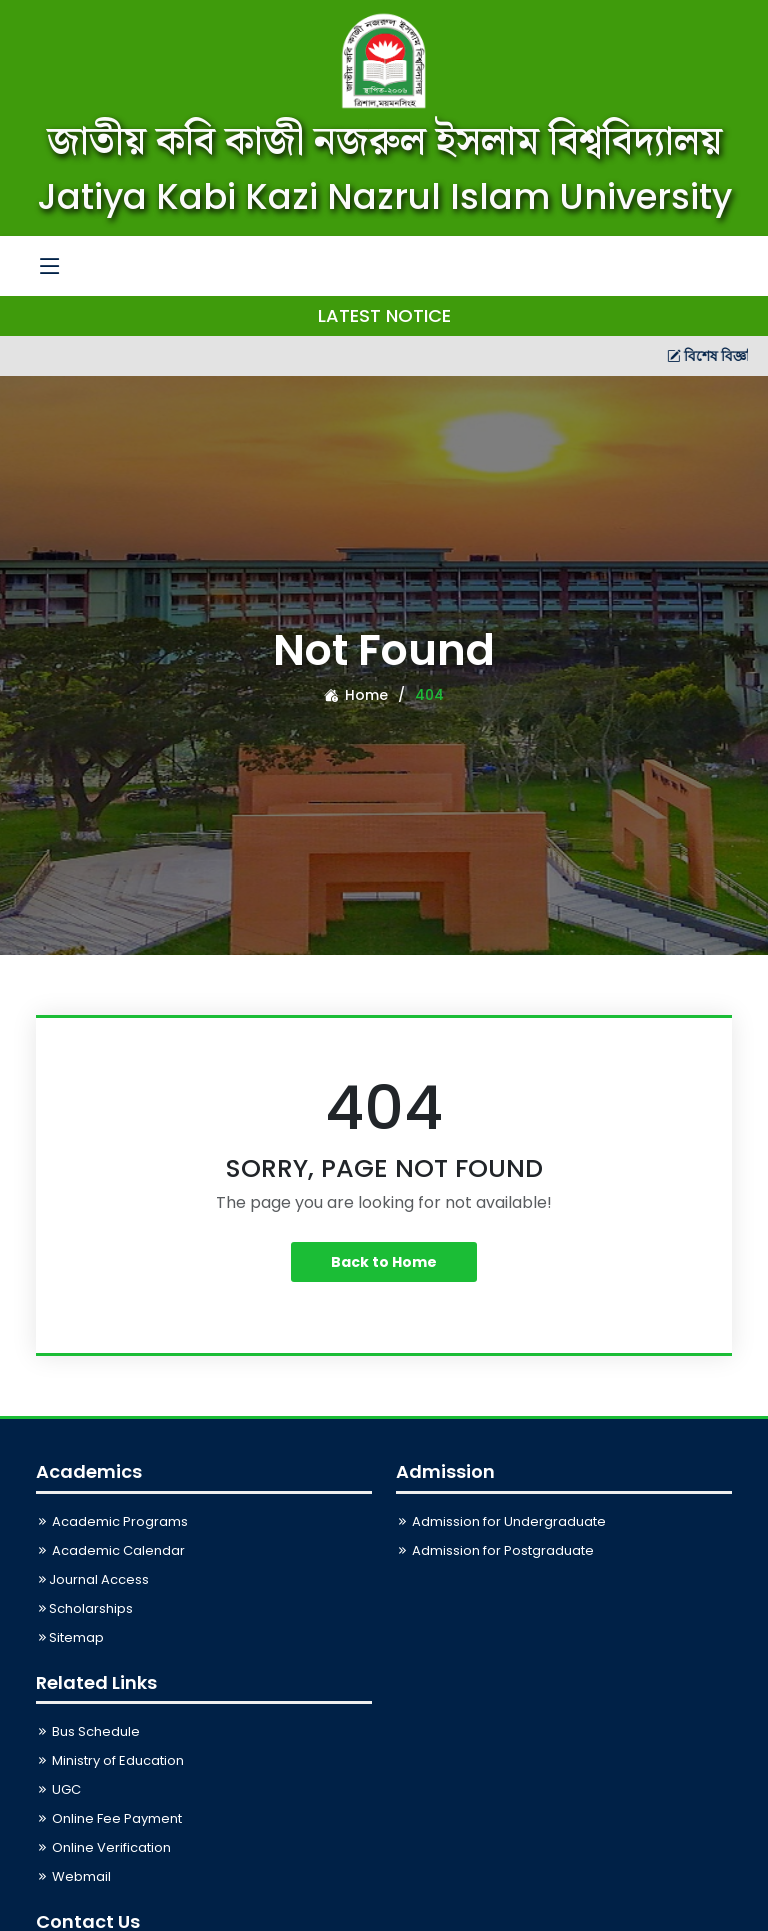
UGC (58, 1789)
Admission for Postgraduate (495, 1550)
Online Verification (103, 1847)
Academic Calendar (110, 1550)
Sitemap (70, 1637)
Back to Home (384, 1262)
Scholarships (84, 1608)
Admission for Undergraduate (501, 1521)
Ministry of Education (110, 1760)
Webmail (73, 1876)
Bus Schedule (88, 1731)
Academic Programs (112, 1521)
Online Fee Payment (109, 1818)
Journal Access (92, 1579)
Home (356, 695)
